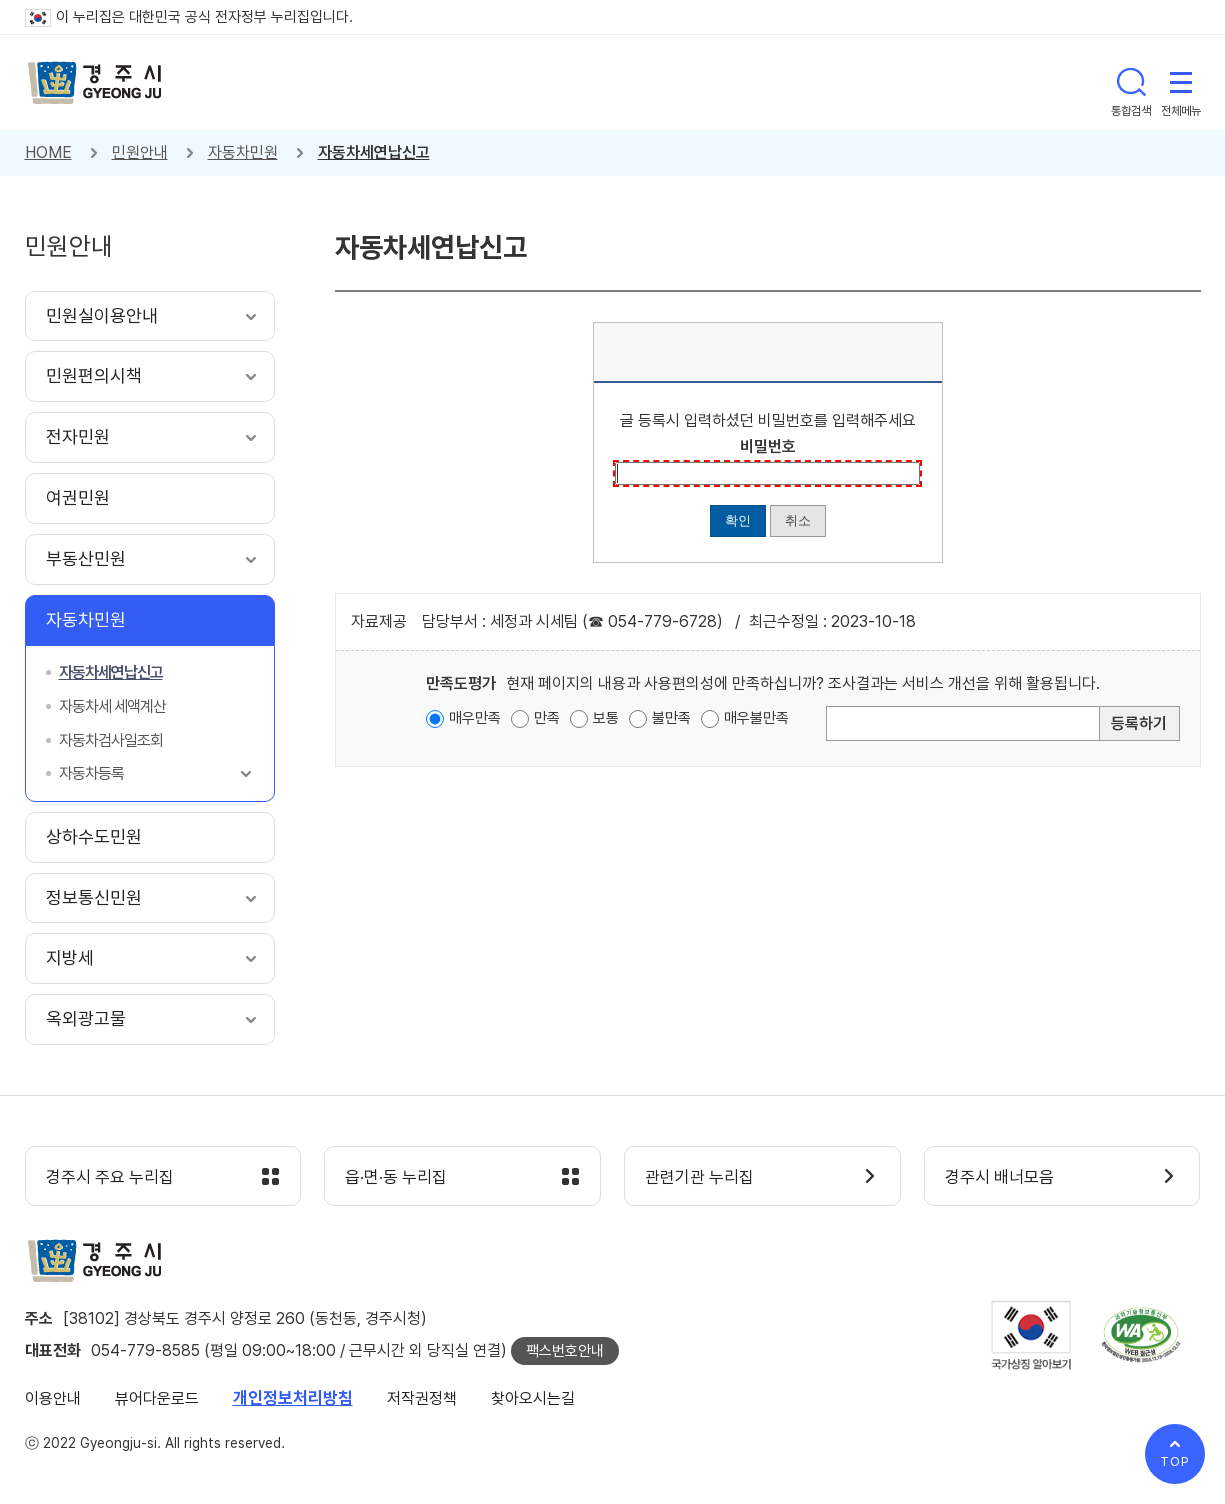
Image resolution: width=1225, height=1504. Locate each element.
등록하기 (1139, 723)
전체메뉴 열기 (1181, 82)
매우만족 (475, 718)
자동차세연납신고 (374, 152)
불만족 (671, 718)
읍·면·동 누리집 (396, 1177)
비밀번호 (768, 446)
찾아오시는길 (533, 1398)
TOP (1175, 1461)
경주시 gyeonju (95, 83)
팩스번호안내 (565, 1351)
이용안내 (53, 1398)
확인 (738, 520)
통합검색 (1131, 82)
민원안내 (140, 152)
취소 (798, 520)
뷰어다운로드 (157, 1398)
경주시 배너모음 (999, 1177)
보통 (606, 718)
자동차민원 (243, 152)
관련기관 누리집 (699, 1177)
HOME (48, 152)
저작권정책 (422, 1398)
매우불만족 (756, 718)
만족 (547, 718)
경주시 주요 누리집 (110, 1177)
